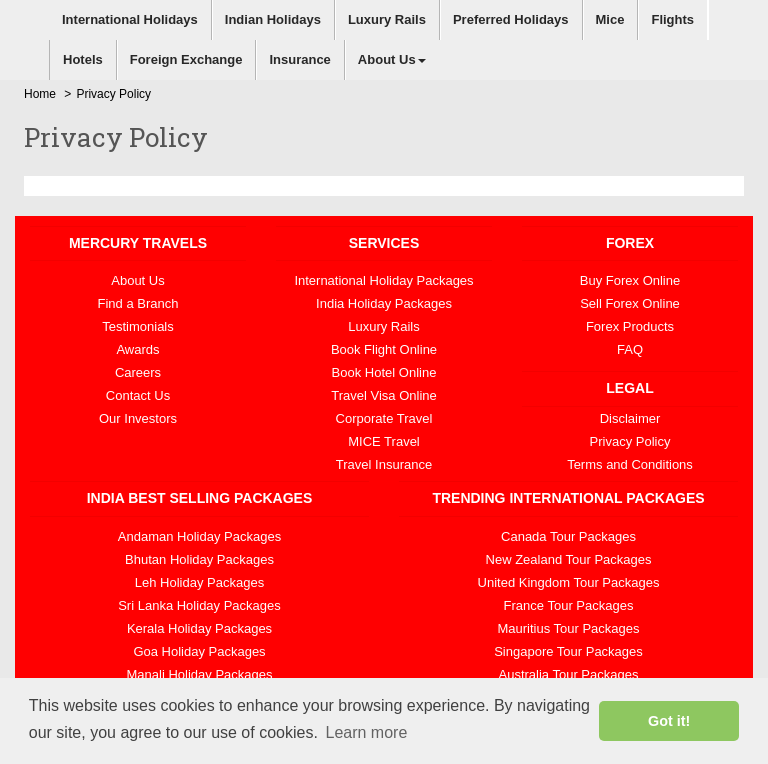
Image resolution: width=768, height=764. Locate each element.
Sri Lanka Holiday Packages (199, 605)
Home (40, 94)
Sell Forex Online (630, 303)
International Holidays (130, 19)
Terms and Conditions (630, 464)
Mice (610, 19)
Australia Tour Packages (569, 674)
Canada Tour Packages (568, 536)
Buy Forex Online (630, 280)
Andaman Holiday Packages (199, 536)
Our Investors (138, 418)
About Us (392, 59)
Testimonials (138, 326)
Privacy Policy (630, 441)
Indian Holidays (273, 19)
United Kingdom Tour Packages (569, 582)
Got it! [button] (669, 721)
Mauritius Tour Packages (568, 628)
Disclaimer (630, 418)
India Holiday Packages (384, 303)
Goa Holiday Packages (199, 651)
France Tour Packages (569, 605)
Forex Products (630, 326)
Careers (138, 372)
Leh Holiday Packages (199, 582)
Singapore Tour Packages (568, 651)
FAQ (630, 349)
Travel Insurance (384, 464)
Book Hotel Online (384, 372)
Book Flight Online (384, 349)
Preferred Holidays (511, 19)
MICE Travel (384, 441)
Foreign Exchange (186, 59)
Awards (137, 349)
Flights (672, 19)
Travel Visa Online (384, 395)
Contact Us (138, 395)
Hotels (83, 59)
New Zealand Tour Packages (569, 559)
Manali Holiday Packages (200, 674)
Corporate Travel (384, 418)
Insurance (299, 59)
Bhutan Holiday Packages (199, 559)
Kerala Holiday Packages (199, 628)
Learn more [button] (366, 732)
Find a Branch (138, 303)
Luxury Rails (387, 19)
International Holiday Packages (383, 280)
